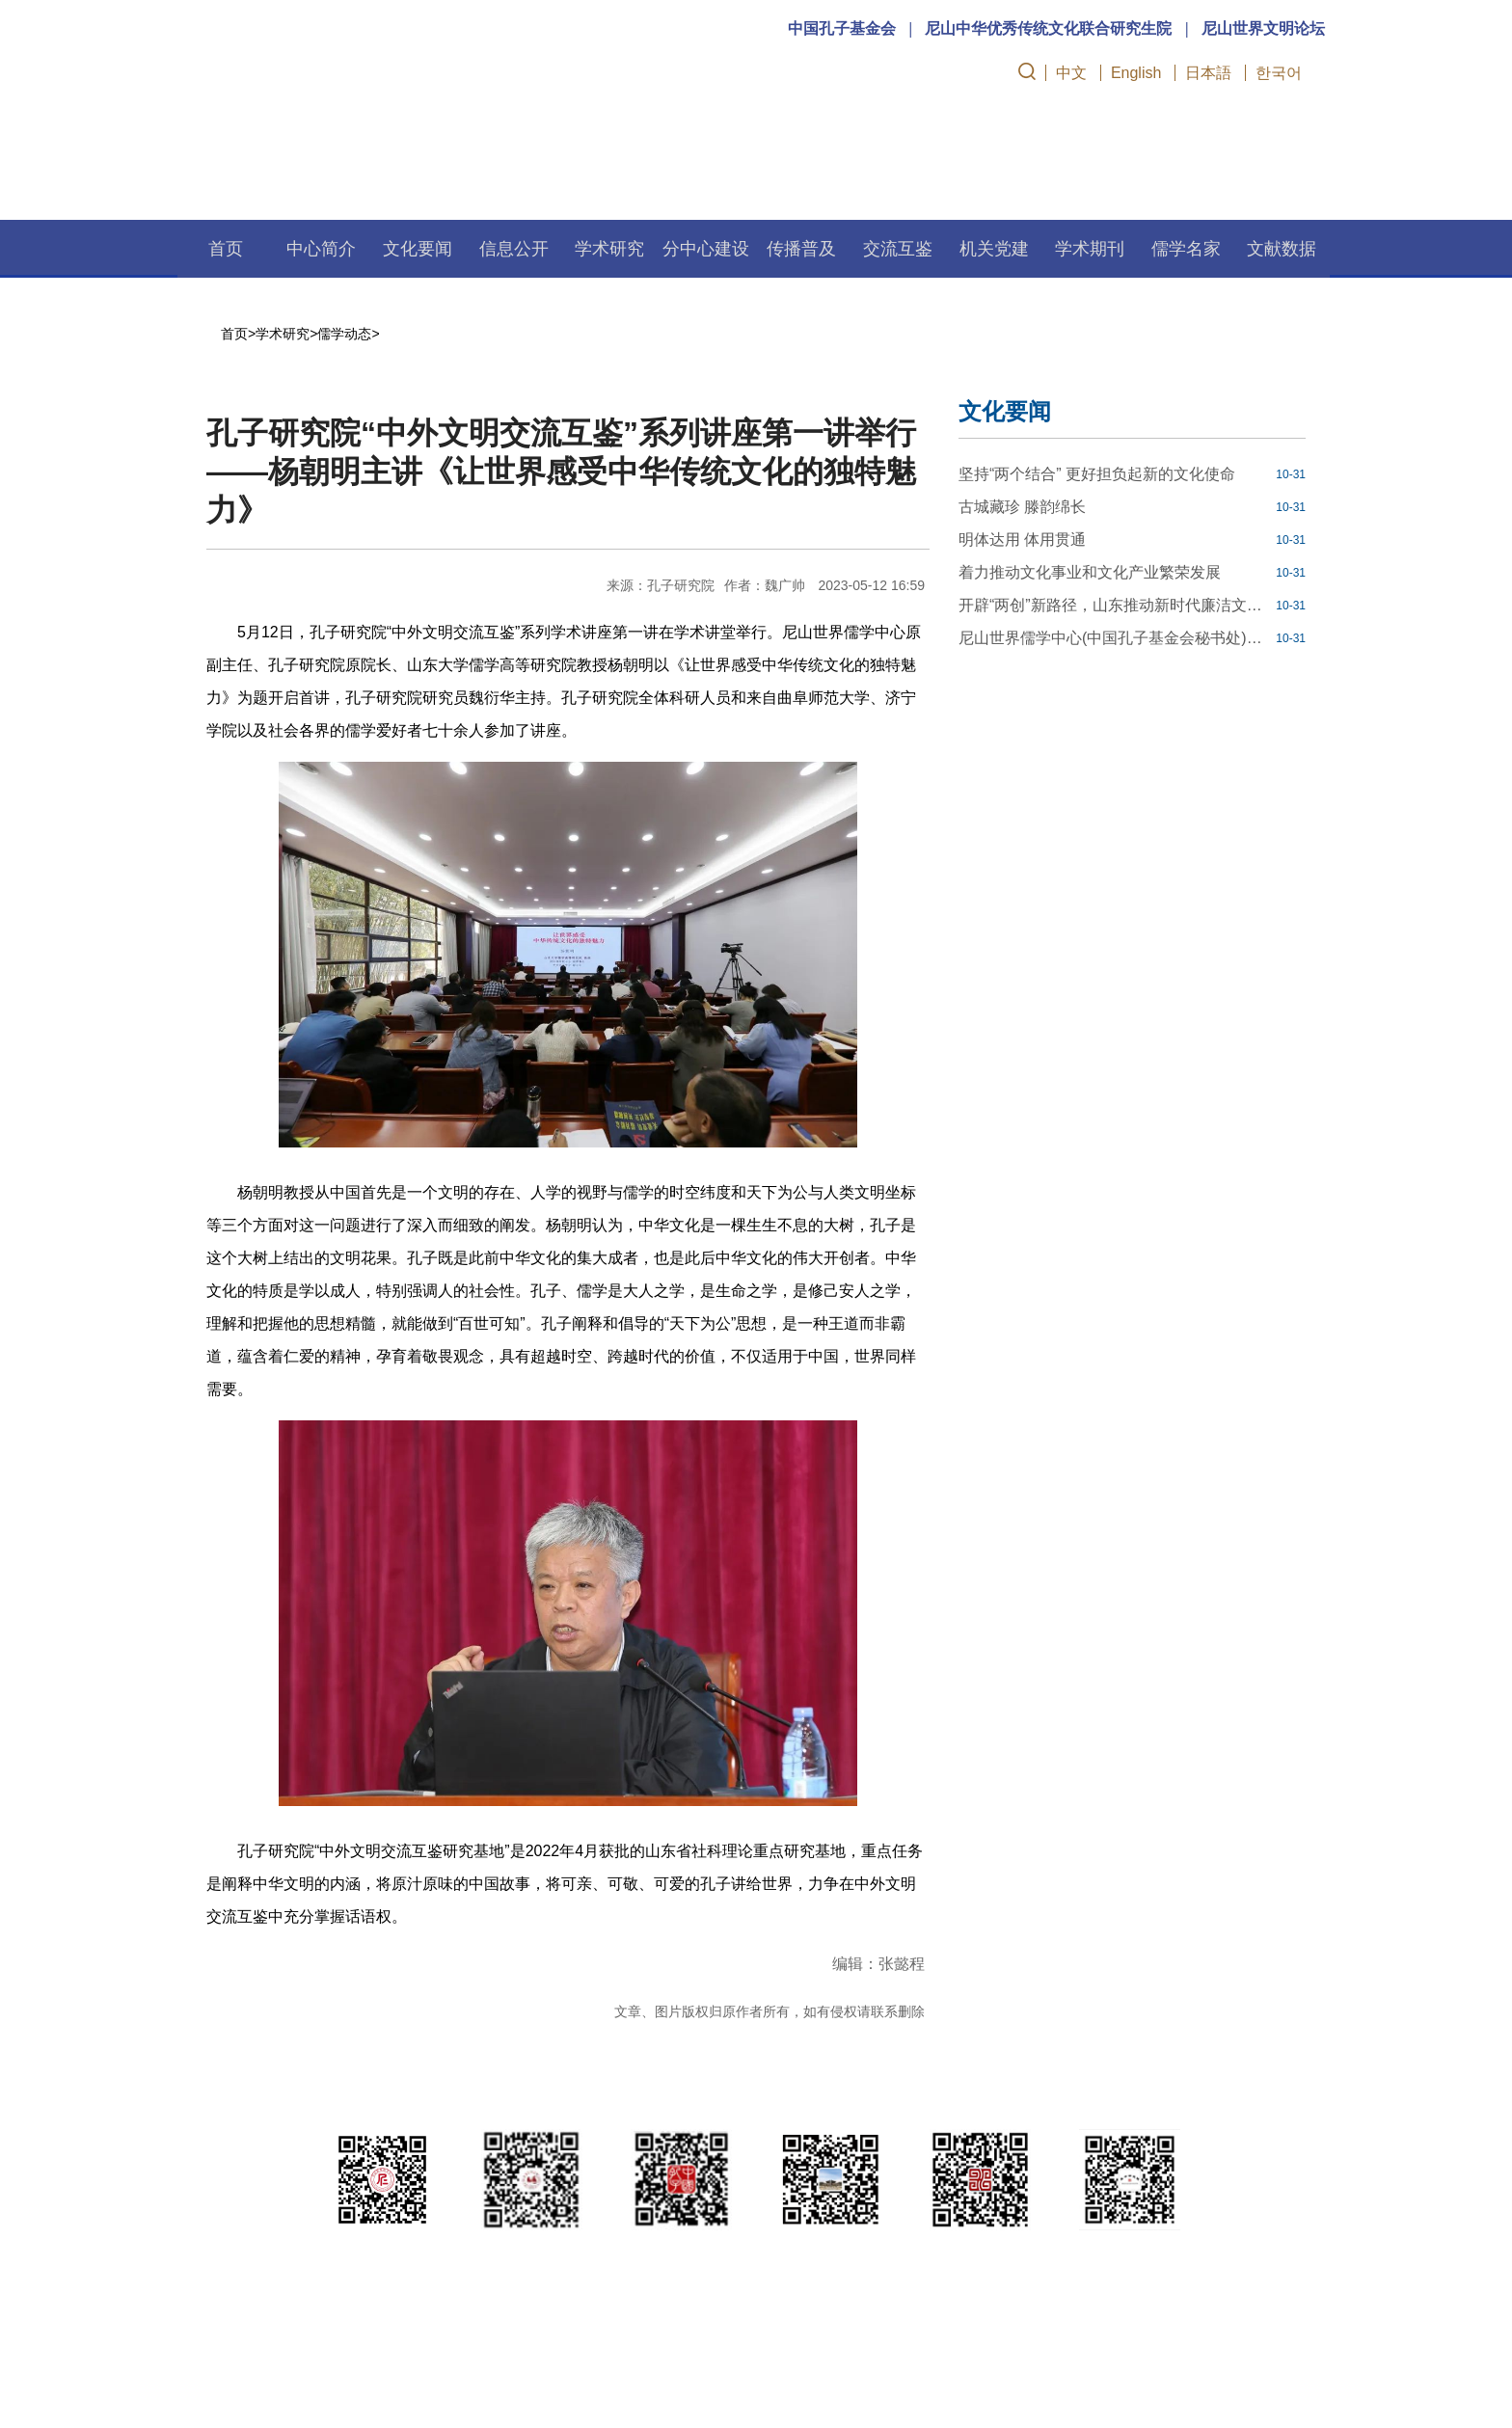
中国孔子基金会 (842, 28)
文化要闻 (417, 248)
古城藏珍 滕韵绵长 (1022, 507)
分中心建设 (705, 248)
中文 (1071, 73)
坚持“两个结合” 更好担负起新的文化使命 (1096, 474)
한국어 (1279, 73)
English (1136, 73)
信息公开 (514, 248)
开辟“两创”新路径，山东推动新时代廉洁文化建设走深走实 (1114, 605)
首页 (225, 248)
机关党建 (994, 248)
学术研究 (609, 248)
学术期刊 (1089, 248)
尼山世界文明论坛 (1263, 28)
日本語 (1208, 73)
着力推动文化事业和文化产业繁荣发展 (1089, 572)
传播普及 (801, 248)
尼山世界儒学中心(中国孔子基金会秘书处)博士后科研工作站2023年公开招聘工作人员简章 (1114, 638)
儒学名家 (1186, 248)
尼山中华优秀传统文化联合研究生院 (1048, 28)
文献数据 (1281, 248)
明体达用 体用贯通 (1022, 539)
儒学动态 (344, 333)
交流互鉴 (897, 248)
